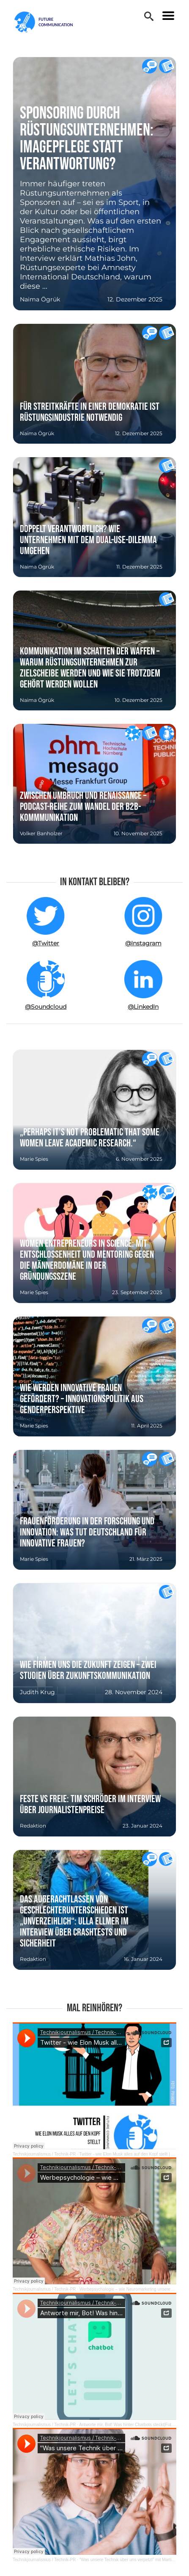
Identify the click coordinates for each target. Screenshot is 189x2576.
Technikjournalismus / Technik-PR (44, 2154)
